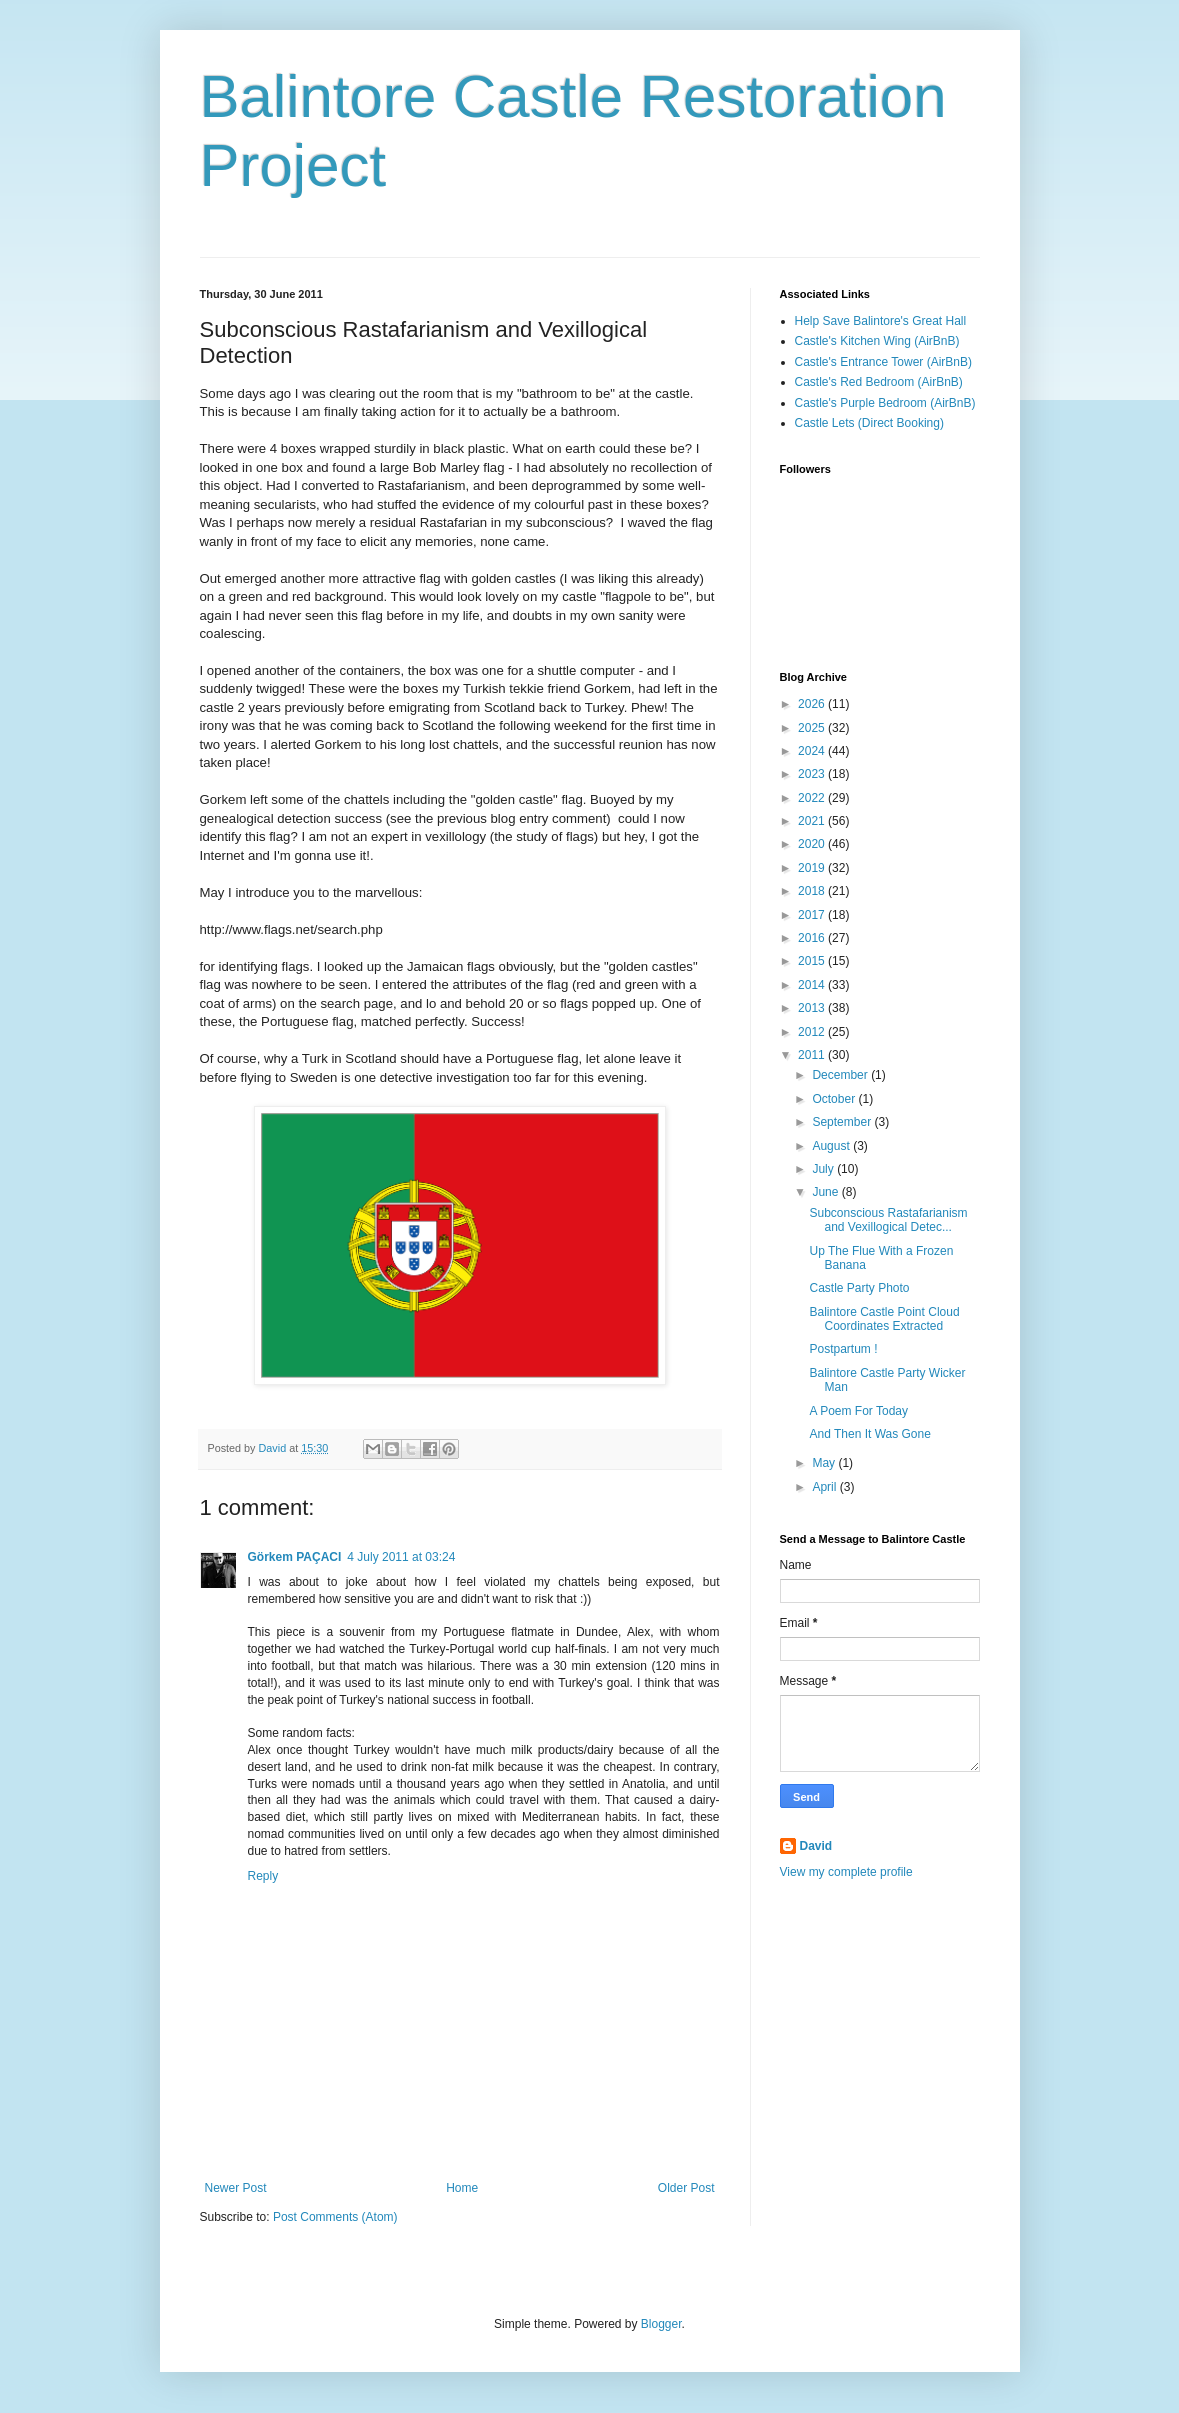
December (841, 1075)
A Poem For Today (858, 1411)
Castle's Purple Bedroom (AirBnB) (885, 403)
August (832, 1146)
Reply (263, 1876)
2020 (813, 844)
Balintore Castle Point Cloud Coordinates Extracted (884, 1319)
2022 (813, 798)
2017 (813, 915)
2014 (813, 985)
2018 (813, 891)
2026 (813, 704)
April (825, 1487)
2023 (813, 774)
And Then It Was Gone (869, 1434)
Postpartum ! (843, 1349)
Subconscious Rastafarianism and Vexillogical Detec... (888, 1220)
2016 (813, 938)
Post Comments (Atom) (335, 2217)
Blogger (661, 2324)
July (824, 1169)
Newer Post (236, 2188)
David (816, 1846)
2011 (813, 1055)
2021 (813, 821)
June (826, 1192)
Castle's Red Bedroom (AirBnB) (879, 382)
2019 (813, 868)
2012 (813, 1032)
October (835, 1099)
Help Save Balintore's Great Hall (881, 321)
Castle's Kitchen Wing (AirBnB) (877, 341)
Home (462, 2188)
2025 (813, 728)
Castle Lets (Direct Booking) (869, 423)
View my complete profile (846, 1872)
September (843, 1122)
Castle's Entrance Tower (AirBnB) (883, 362)
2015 (813, 961)
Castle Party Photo (859, 1288)
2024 (813, 751)
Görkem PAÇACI (295, 1557)
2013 (813, 1008)
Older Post (686, 2188)
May (825, 1463)
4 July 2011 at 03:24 (401, 1557)
